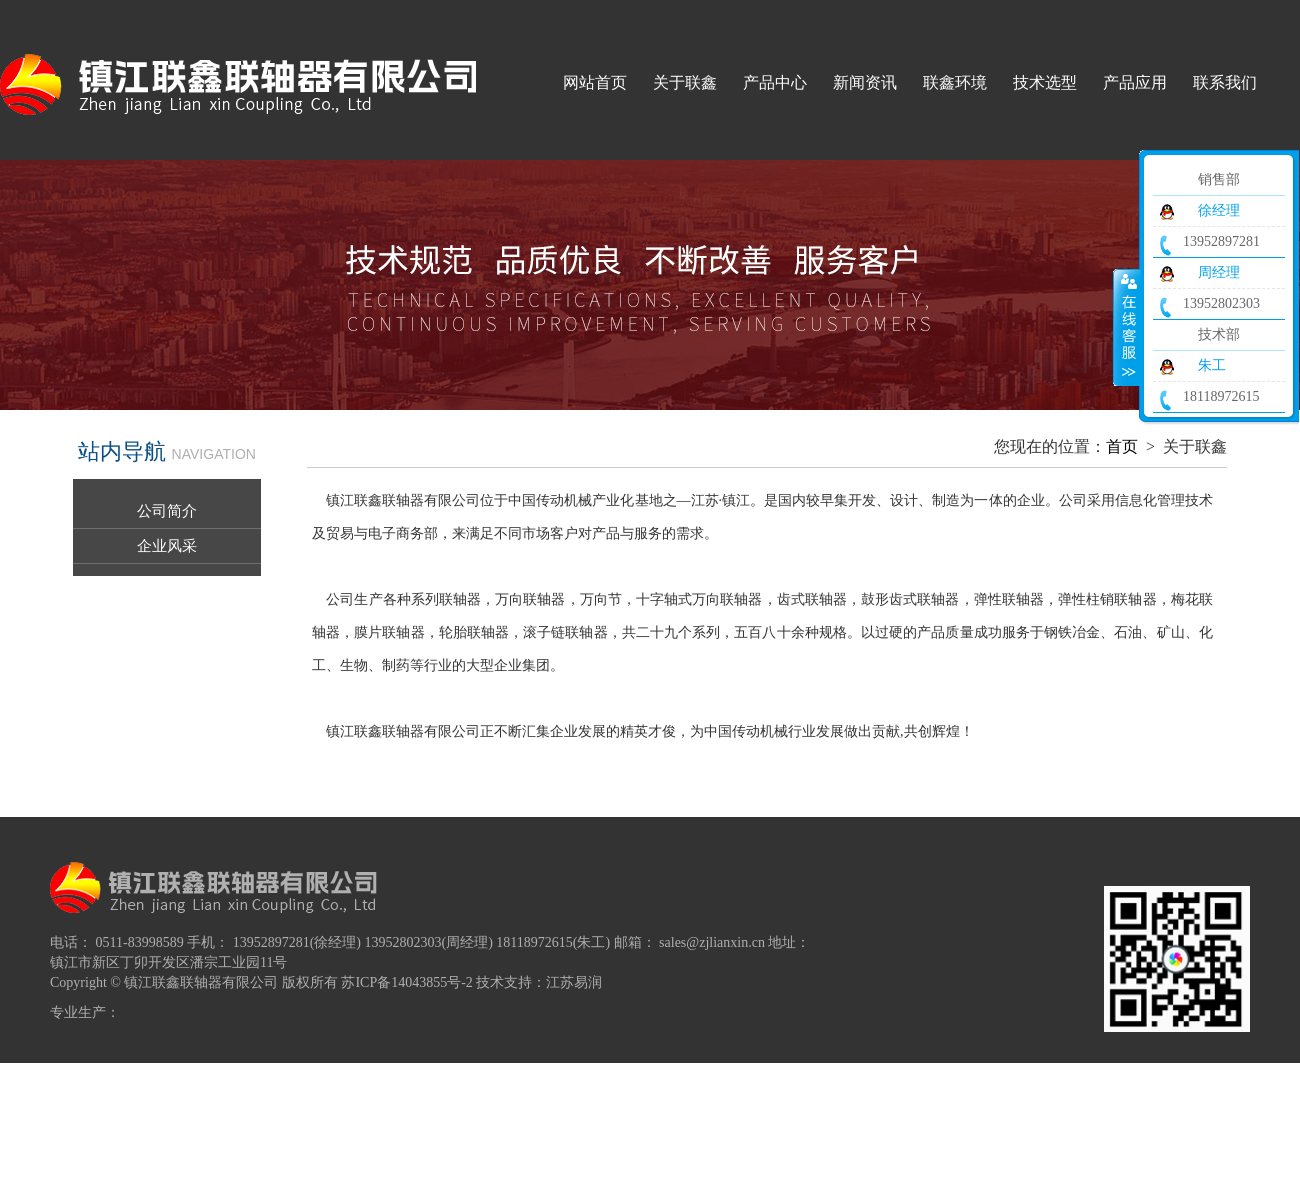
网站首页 (595, 82)
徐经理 (1219, 210)
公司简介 (167, 511)
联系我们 (1225, 82)
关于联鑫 (685, 82)
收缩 (1127, 327)
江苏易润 (574, 982)
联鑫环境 (955, 82)
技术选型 (1045, 82)
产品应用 (1135, 82)
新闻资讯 (865, 82)
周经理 (1219, 272)
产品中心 (775, 82)
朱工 (1212, 365)
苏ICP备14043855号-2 (406, 982)
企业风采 (167, 546)
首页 (1122, 446)
